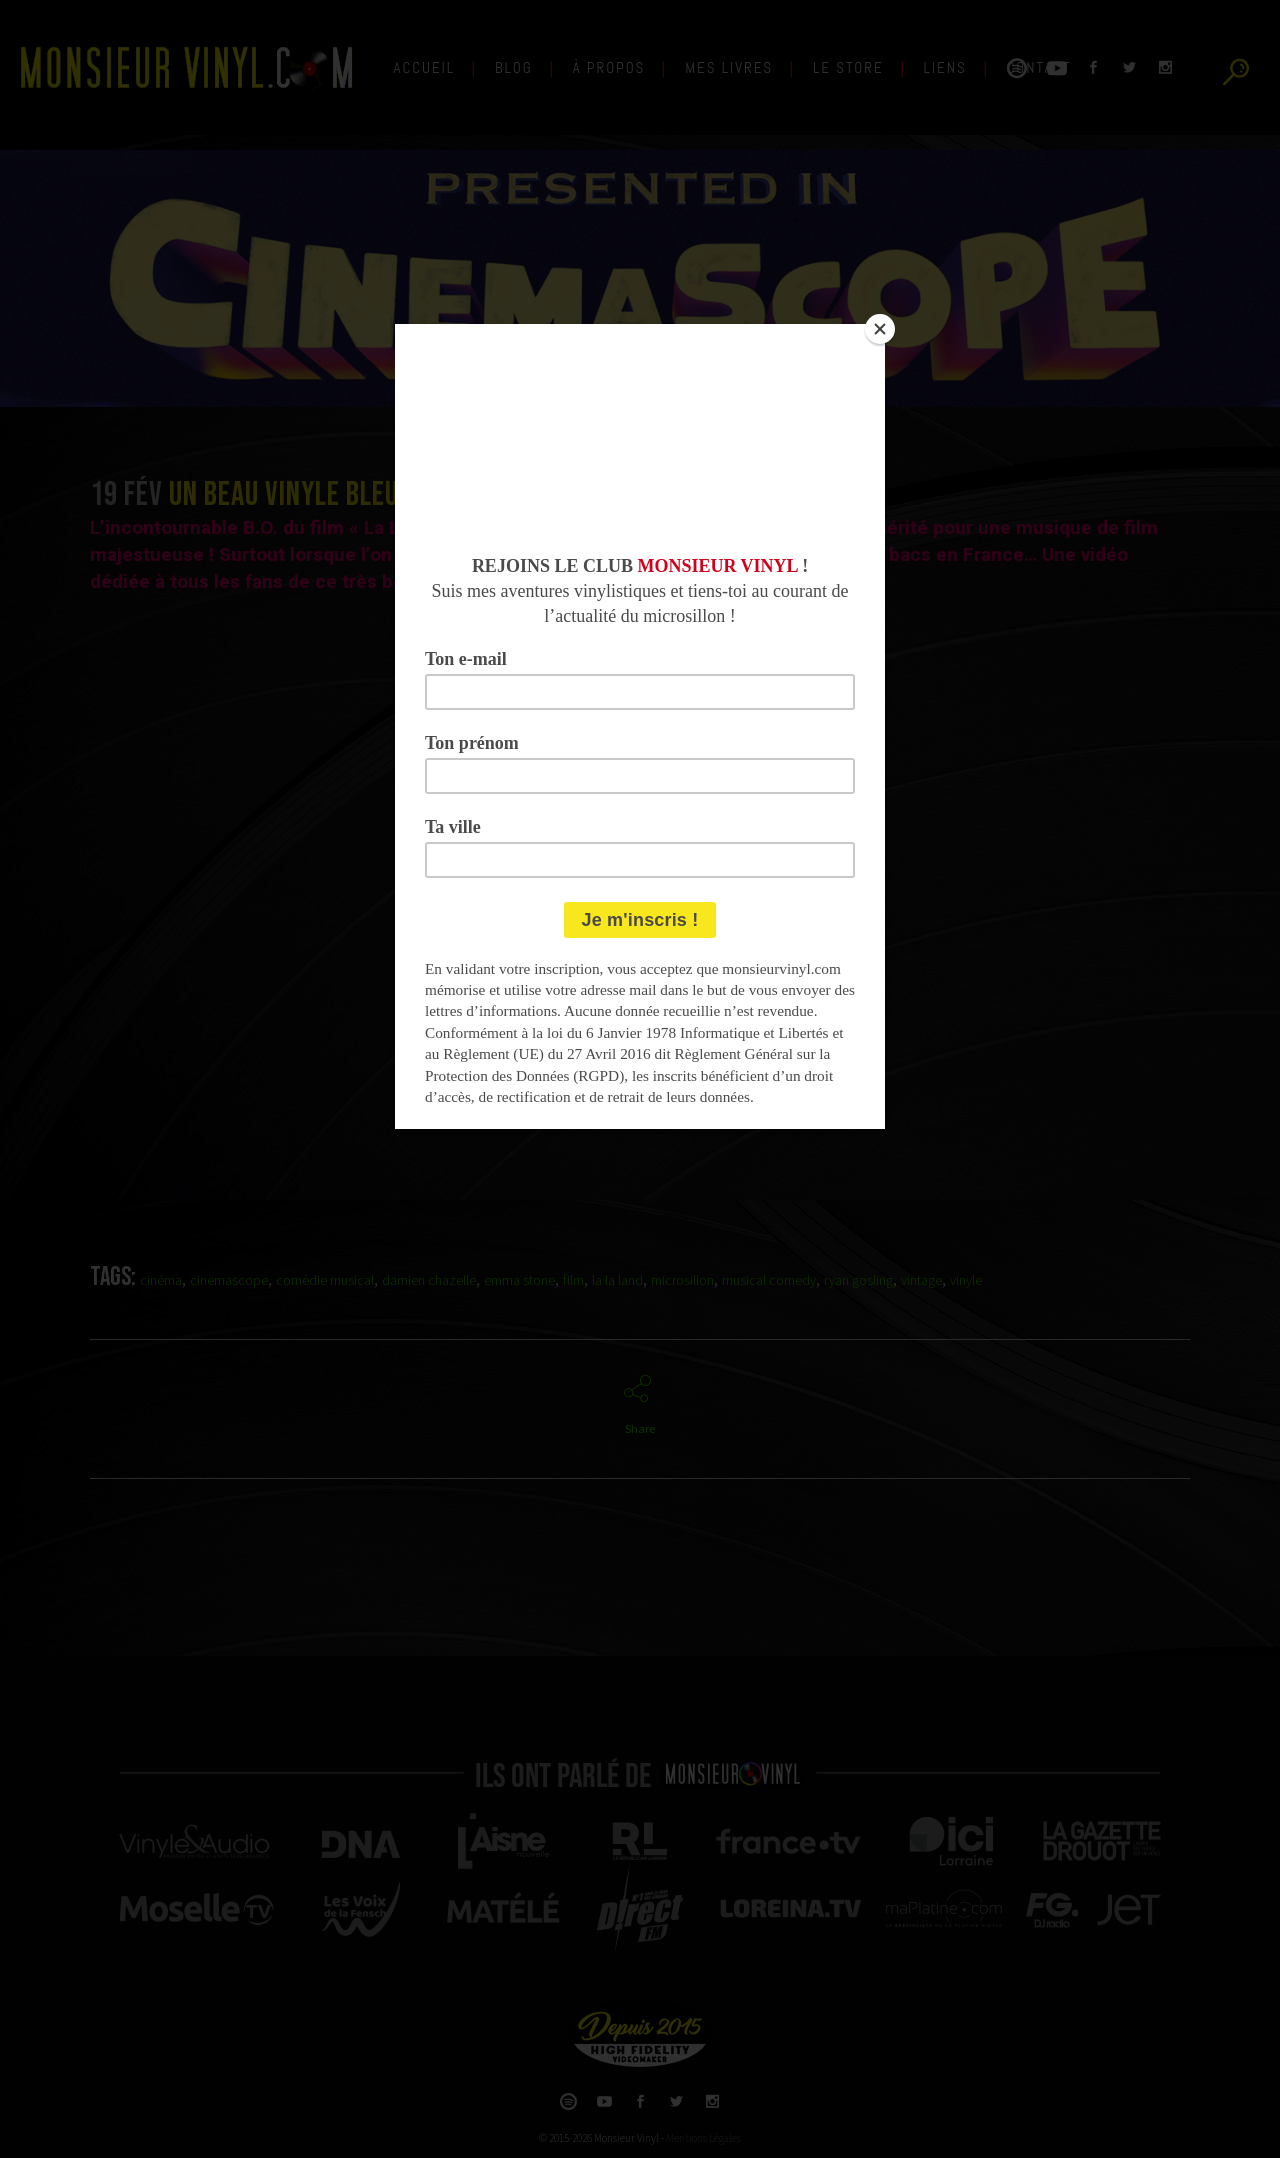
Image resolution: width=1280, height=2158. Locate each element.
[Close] (880, 329)
